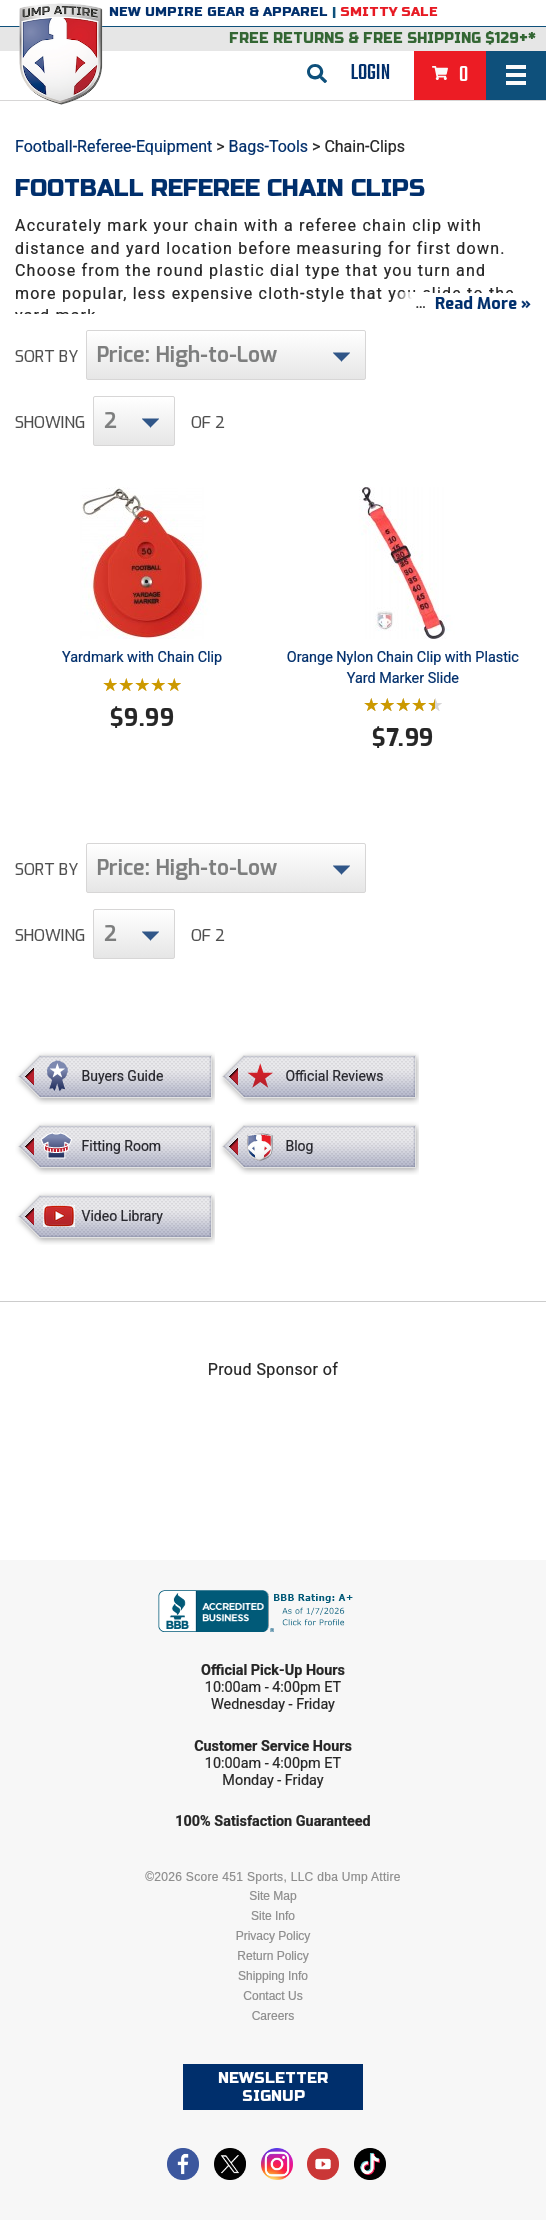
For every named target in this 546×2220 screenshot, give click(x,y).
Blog (299, 1146)
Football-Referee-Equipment (113, 146)
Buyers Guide (123, 1076)
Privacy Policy (273, 1936)
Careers (273, 2016)
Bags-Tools (269, 146)
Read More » (483, 303)
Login (370, 73)
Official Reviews (334, 1076)
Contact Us (272, 1996)
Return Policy (272, 1956)
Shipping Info (273, 1976)
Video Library (122, 1216)
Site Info (273, 1916)
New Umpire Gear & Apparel (218, 12)
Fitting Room (122, 1146)
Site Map (272, 1896)
